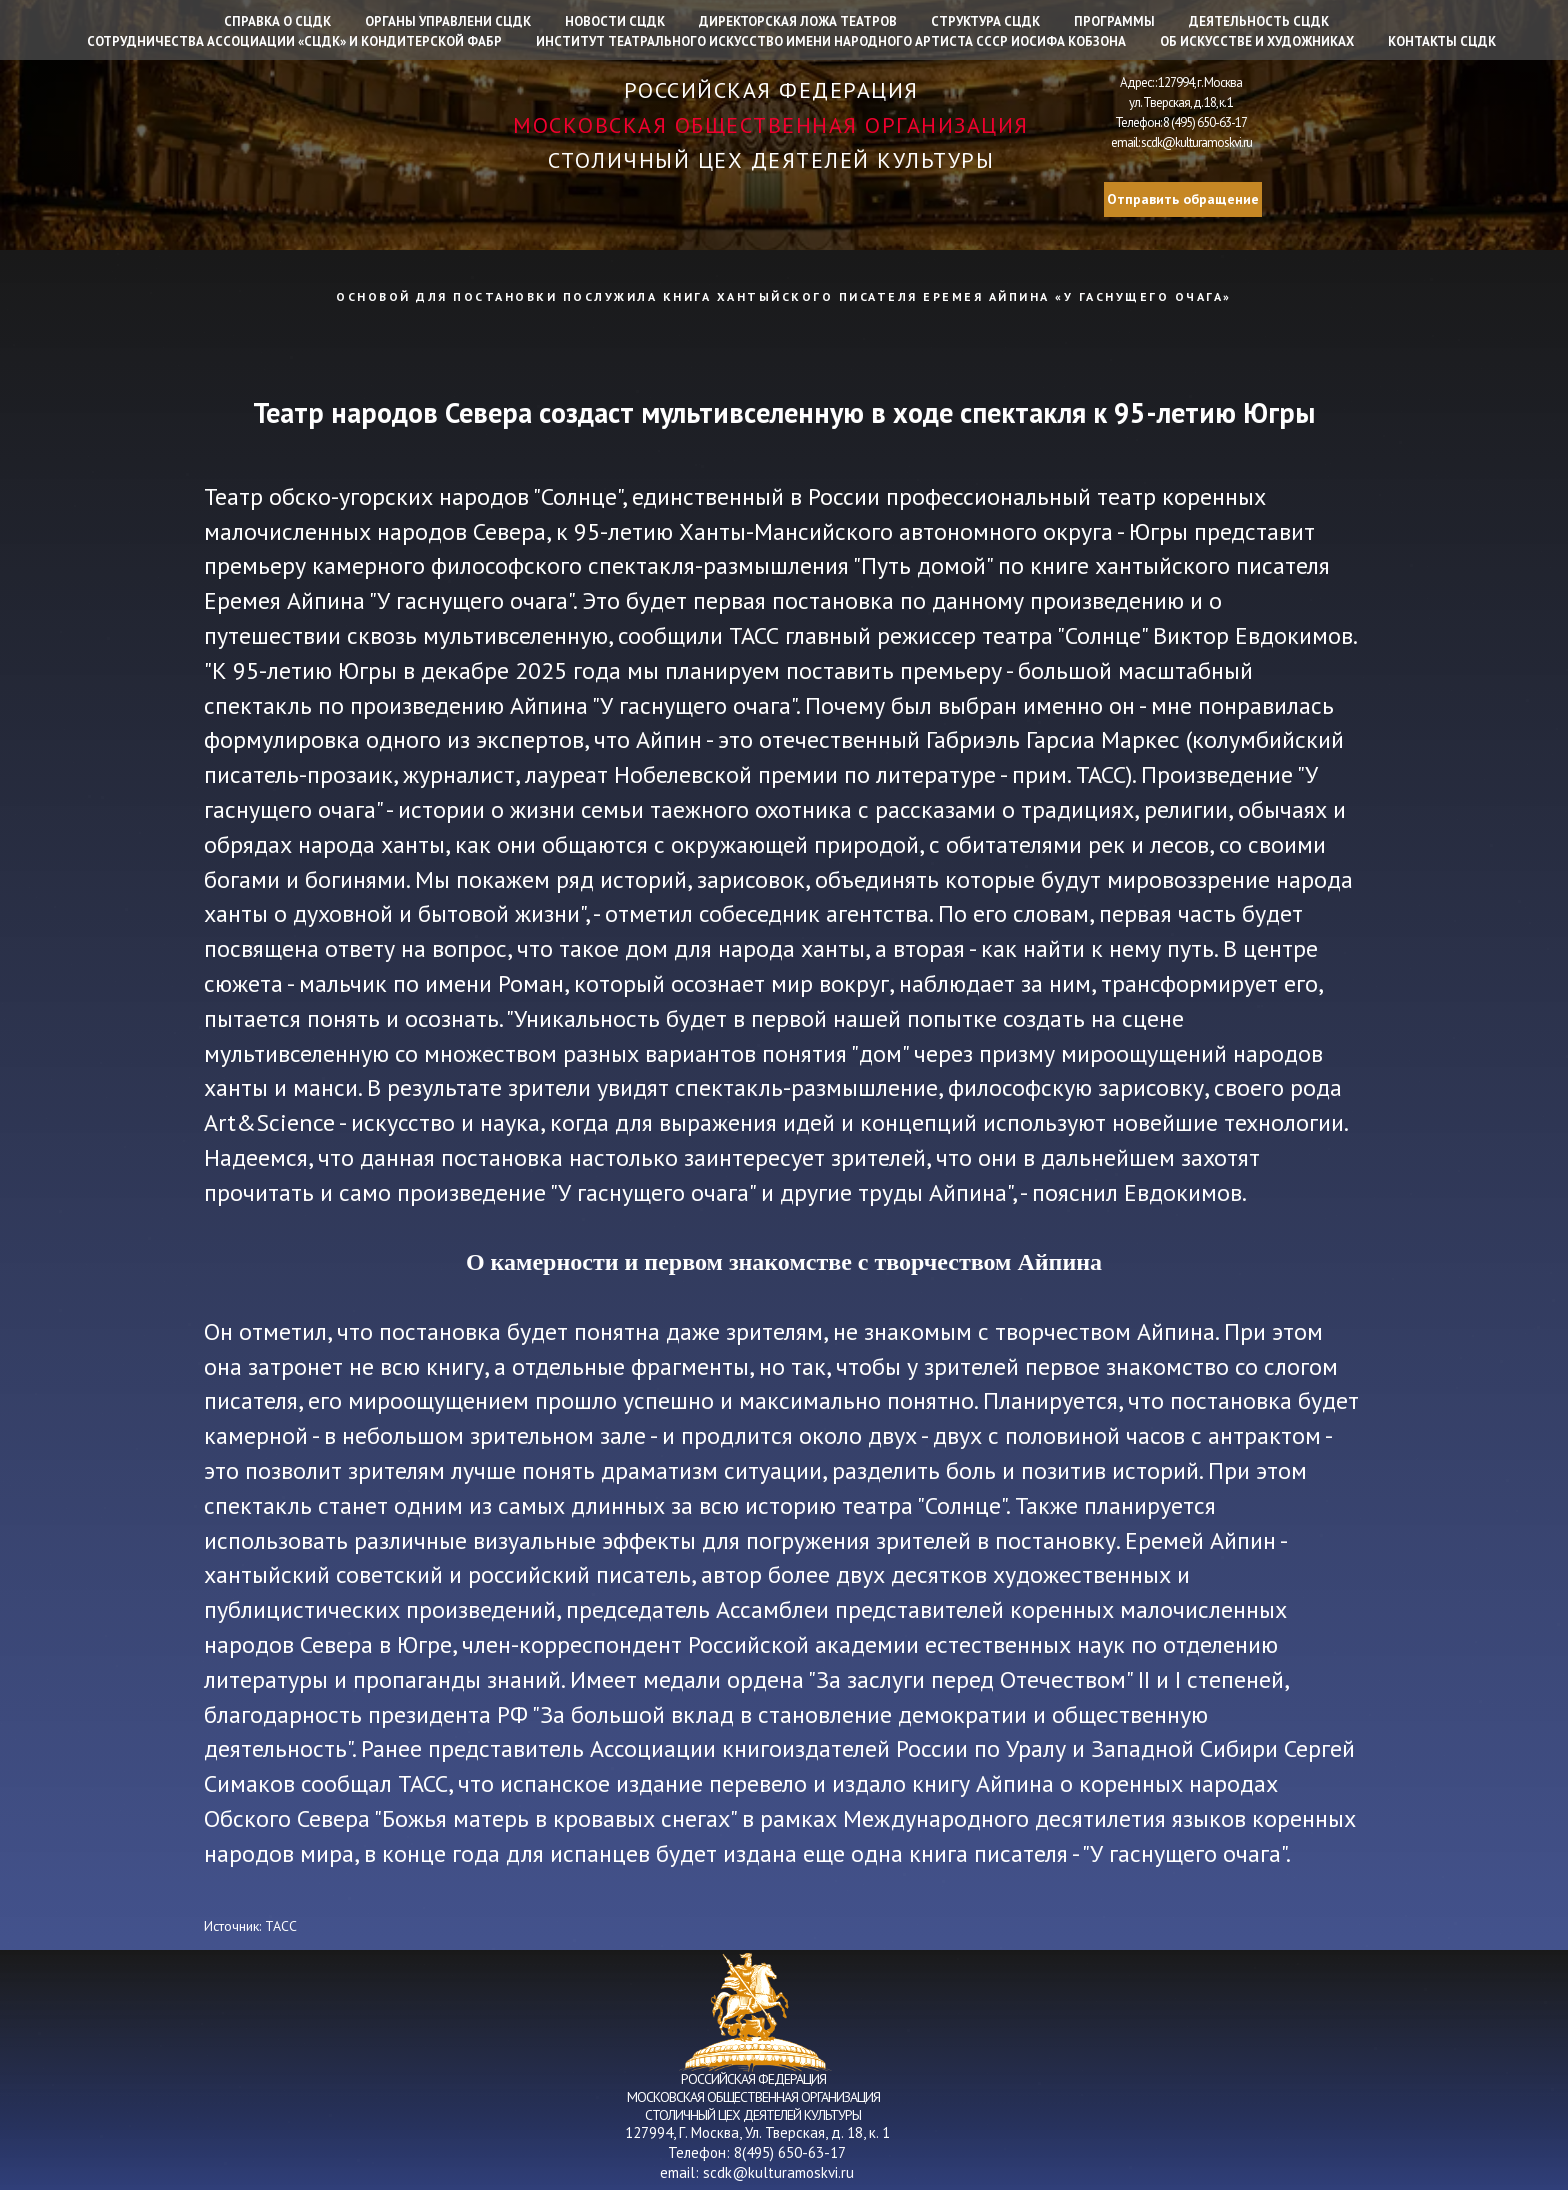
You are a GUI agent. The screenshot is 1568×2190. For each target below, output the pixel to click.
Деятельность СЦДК (1259, 21)
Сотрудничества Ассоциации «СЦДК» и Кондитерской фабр (294, 41)
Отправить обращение (1183, 199)
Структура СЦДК (985, 21)
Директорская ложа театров (798, 21)
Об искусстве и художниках (1257, 41)
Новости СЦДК (615, 21)
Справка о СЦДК (277, 21)
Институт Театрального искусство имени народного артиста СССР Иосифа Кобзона (831, 41)
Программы (1114, 21)
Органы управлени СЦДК (448, 21)
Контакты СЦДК (1442, 41)
